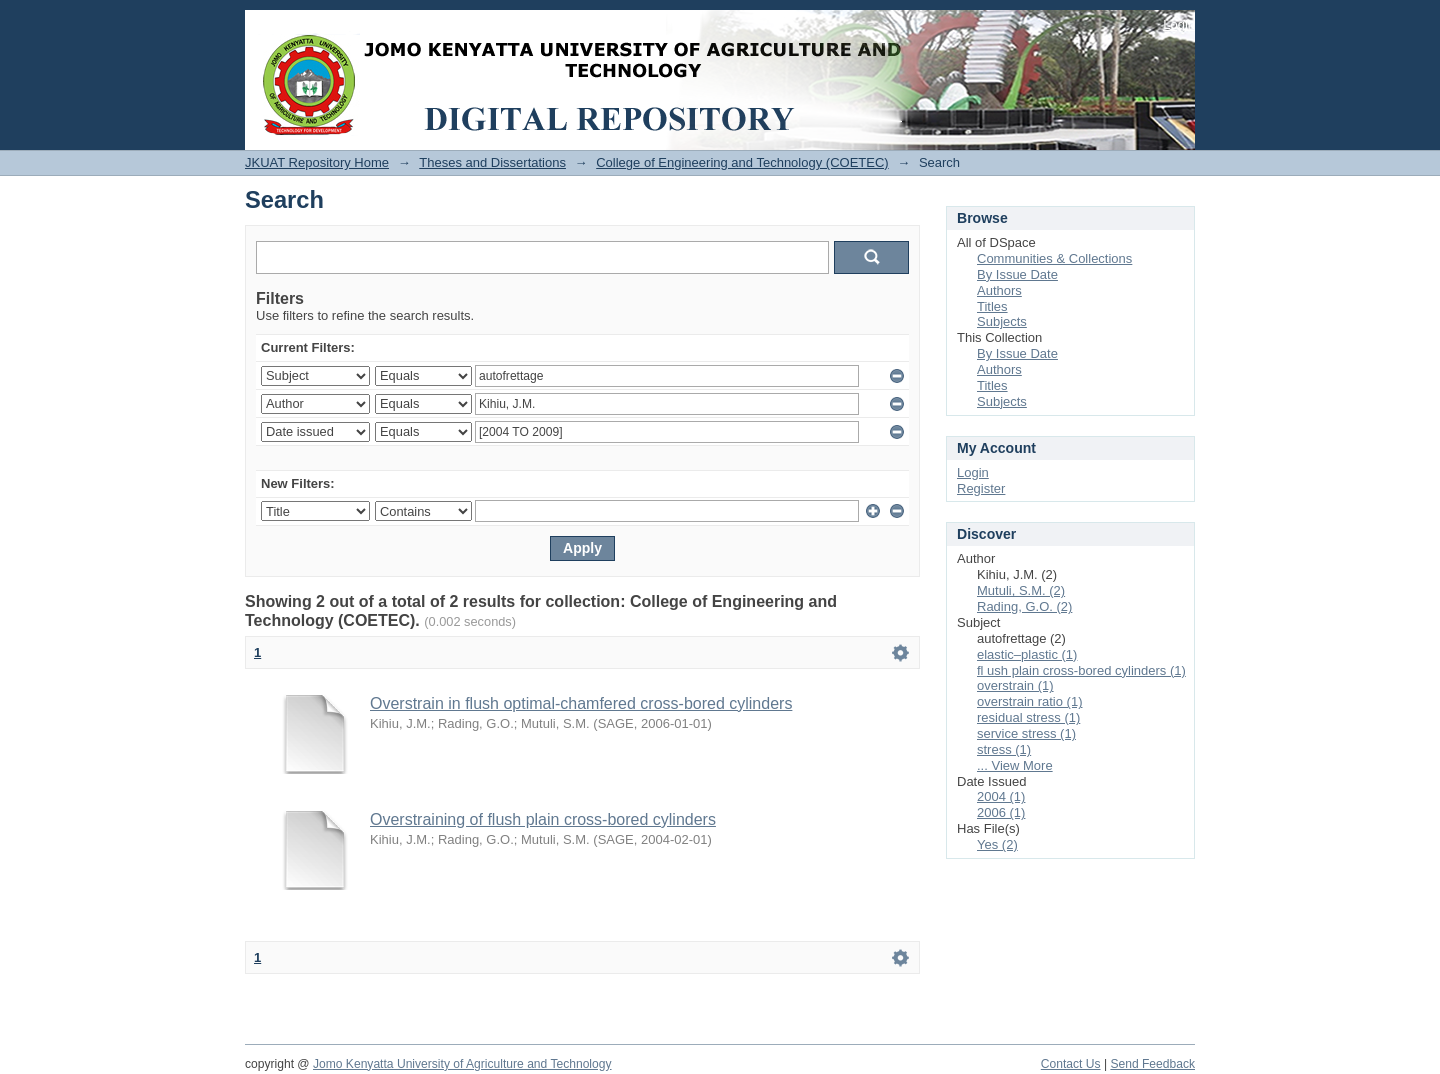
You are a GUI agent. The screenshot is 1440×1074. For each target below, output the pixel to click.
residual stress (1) (1028, 717)
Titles (992, 306)
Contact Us (1071, 1064)
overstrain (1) (1015, 685)
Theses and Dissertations (492, 162)
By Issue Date (1017, 274)
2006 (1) (1001, 812)
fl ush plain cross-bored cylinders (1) (1081, 670)
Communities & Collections (1054, 258)
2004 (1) (1001, 796)
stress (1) (1004, 749)
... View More (1015, 765)
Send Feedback (1152, 1064)
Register (981, 488)
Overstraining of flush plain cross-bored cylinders (543, 819)
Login (1179, 24)
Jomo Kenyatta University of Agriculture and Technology (462, 1064)
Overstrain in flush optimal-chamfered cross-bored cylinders (581, 703)
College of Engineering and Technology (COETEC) (742, 162)
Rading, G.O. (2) (1024, 606)
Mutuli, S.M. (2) (1021, 590)
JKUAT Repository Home (317, 162)
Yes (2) (997, 844)
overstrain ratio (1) (1029, 701)
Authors (999, 290)
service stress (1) (1026, 733)
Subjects (1002, 321)
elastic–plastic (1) (1027, 654)
